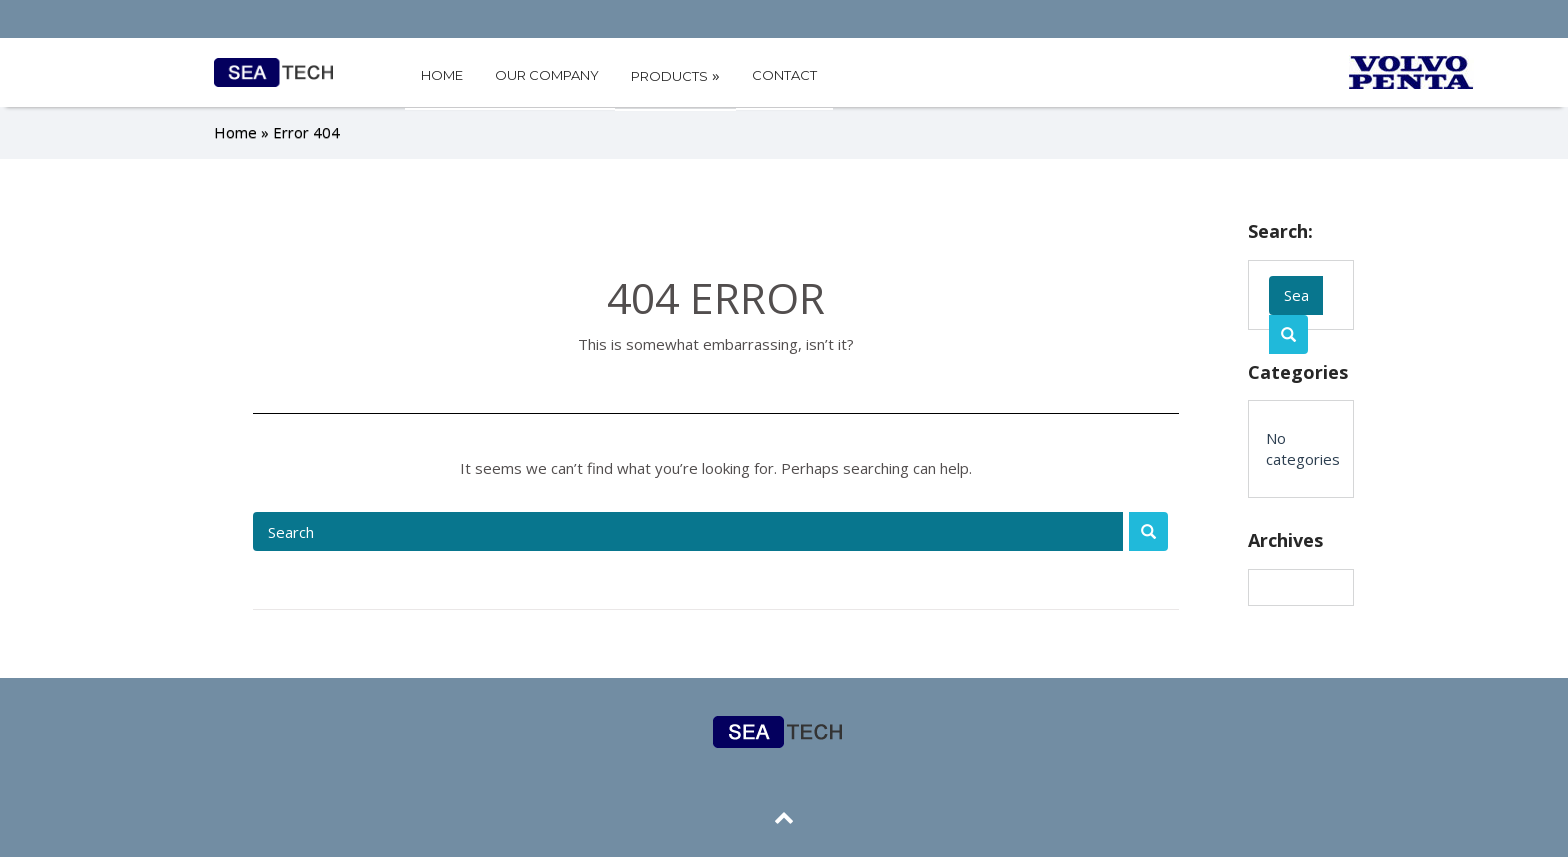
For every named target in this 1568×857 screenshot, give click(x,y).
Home (235, 132)
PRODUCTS (675, 75)
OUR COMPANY (547, 75)
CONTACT (784, 75)
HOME (442, 75)
